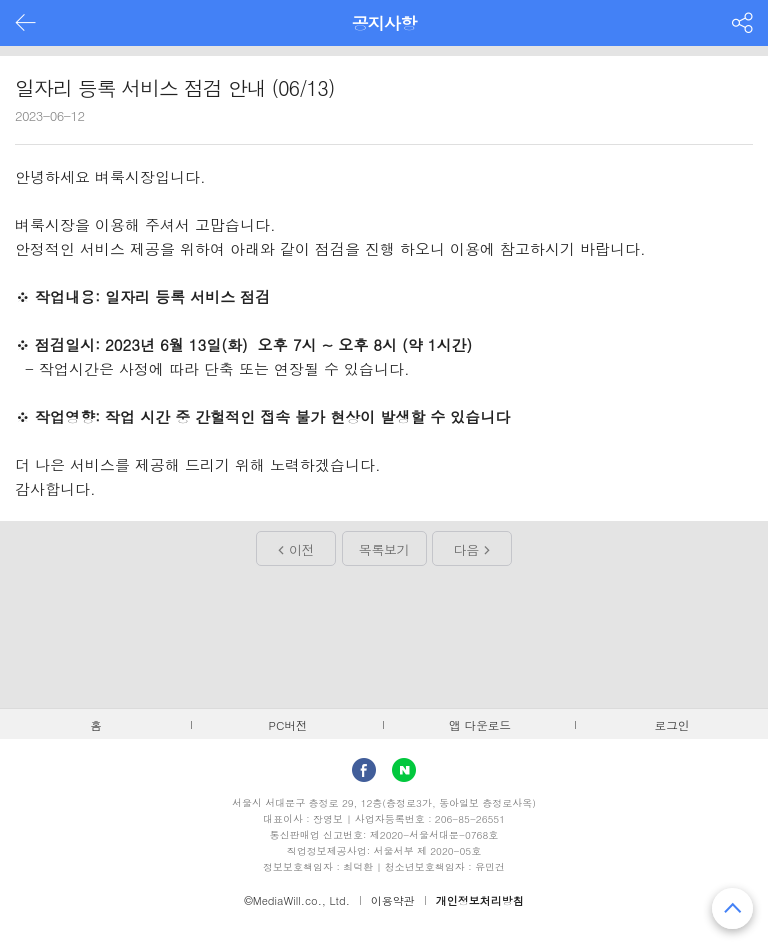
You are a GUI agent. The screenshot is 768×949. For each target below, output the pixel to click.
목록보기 (384, 549)
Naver (404, 770)
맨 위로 (732, 908)
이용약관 (393, 900)
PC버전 (288, 725)
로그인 (672, 725)
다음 (466, 549)
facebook (364, 770)
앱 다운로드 (480, 725)
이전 (301, 549)
